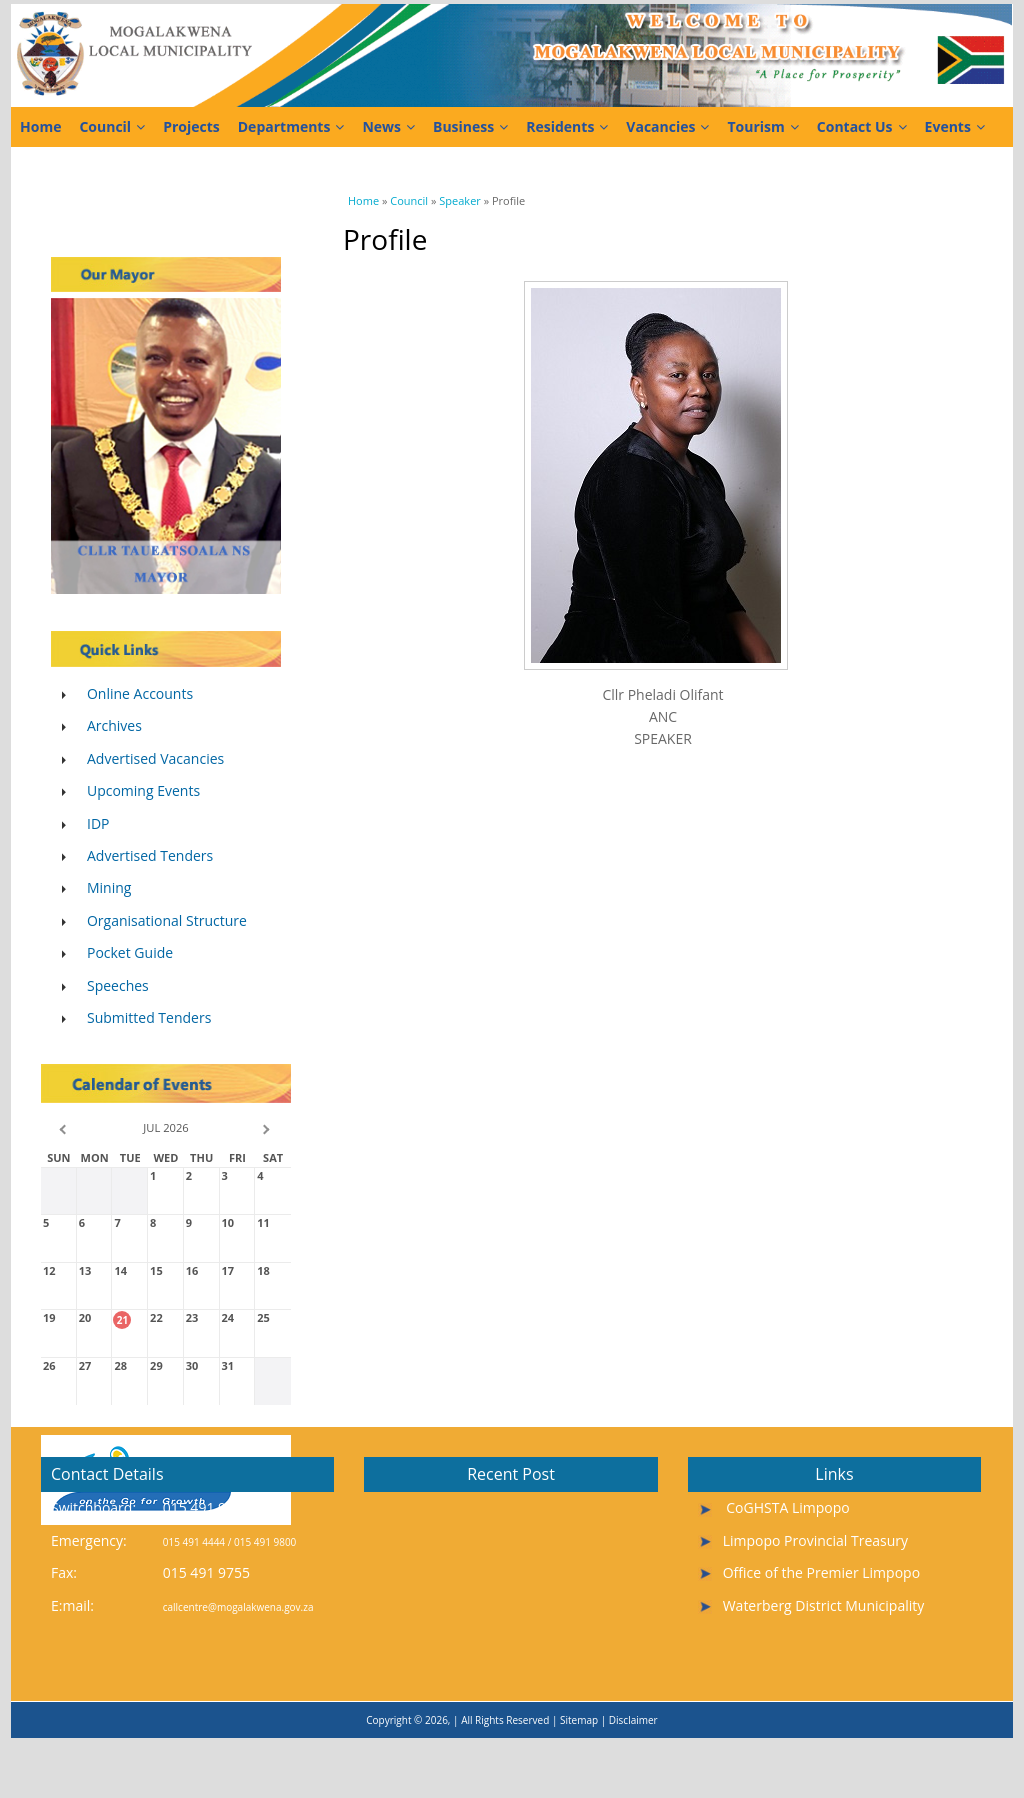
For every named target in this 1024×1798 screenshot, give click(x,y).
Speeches (118, 985)
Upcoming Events (143, 790)
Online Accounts (140, 693)
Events (955, 126)
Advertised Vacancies (155, 758)
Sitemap (579, 1720)
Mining (109, 887)
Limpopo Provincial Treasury (815, 1540)
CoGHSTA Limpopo (787, 1507)
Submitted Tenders (149, 1017)
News (388, 126)
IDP (98, 823)
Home (40, 126)
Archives (114, 725)
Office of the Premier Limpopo (821, 1572)
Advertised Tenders (150, 855)
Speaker (460, 200)
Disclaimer (633, 1720)
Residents (567, 126)
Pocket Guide (130, 952)
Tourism (762, 126)
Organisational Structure (167, 920)
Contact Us (862, 126)
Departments (291, 126)
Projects (191, 126)
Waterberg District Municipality (824, 1605)
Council (112, 126)
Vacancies (667, 126)
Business (470, 126)
